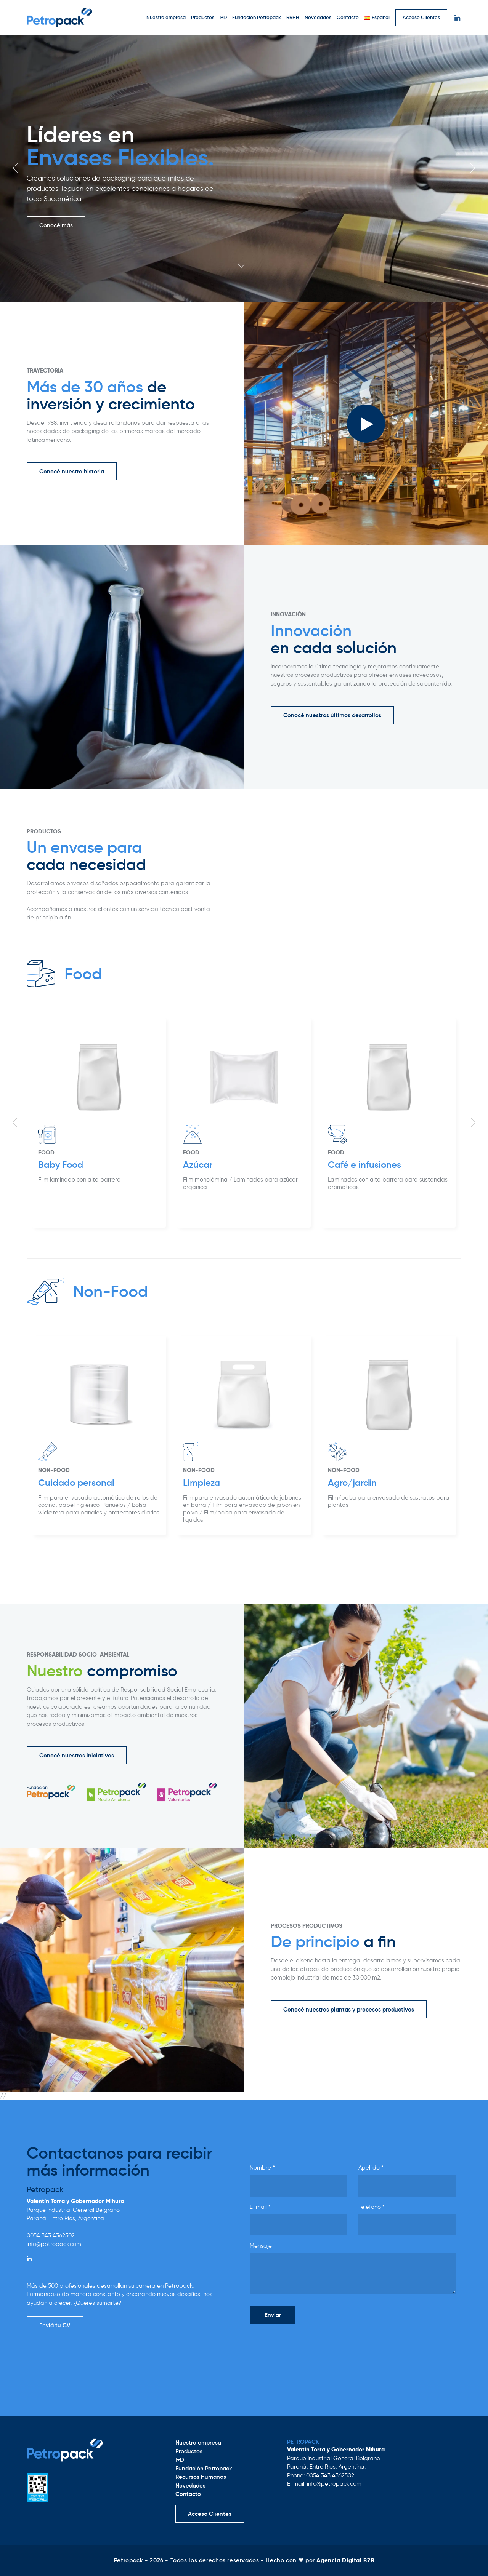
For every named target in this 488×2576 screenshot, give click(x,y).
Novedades (318, 17)
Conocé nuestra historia (71, 471)
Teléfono (371, 2206)
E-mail (260, 2206)
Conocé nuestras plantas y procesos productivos (348, 2009)
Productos (202, 17)
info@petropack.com (54, 2244)
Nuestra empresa (166, 17)
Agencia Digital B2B (345, 2560)
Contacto (348, 17)
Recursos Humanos (200, 2476)
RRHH (292, 17)
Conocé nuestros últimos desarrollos (332, 715)
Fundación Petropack (256, 17)
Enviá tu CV (55, 2325)
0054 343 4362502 (51, 2235)
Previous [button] (15, 168)
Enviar (273, 2315)
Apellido (371, 2167)
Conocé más (56, 225)
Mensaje (261, 2245)
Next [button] (472, 168)
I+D (223, 17)
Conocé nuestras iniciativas (76, 1755)
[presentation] (308, 2345)
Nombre (262, 2167)
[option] (244, 168)
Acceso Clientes (421, 17)
